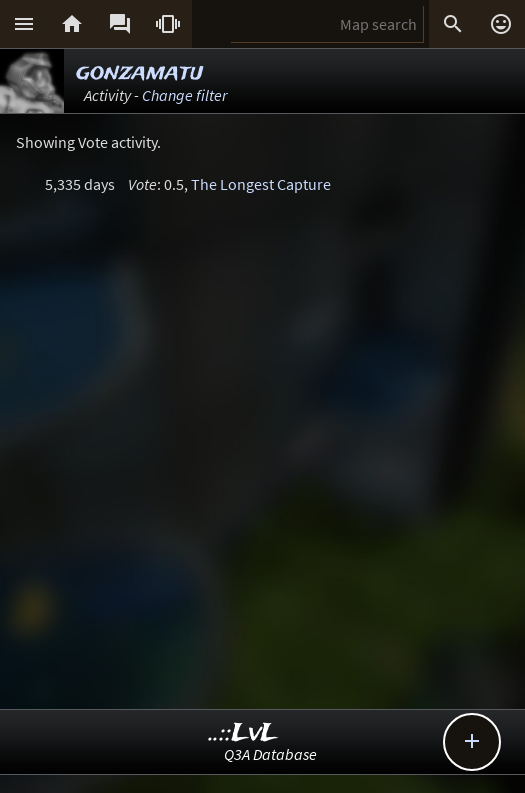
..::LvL (243, 733)
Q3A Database (270, 754)
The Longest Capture (261, 184)
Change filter (184, 95)
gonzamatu (139, 72)
